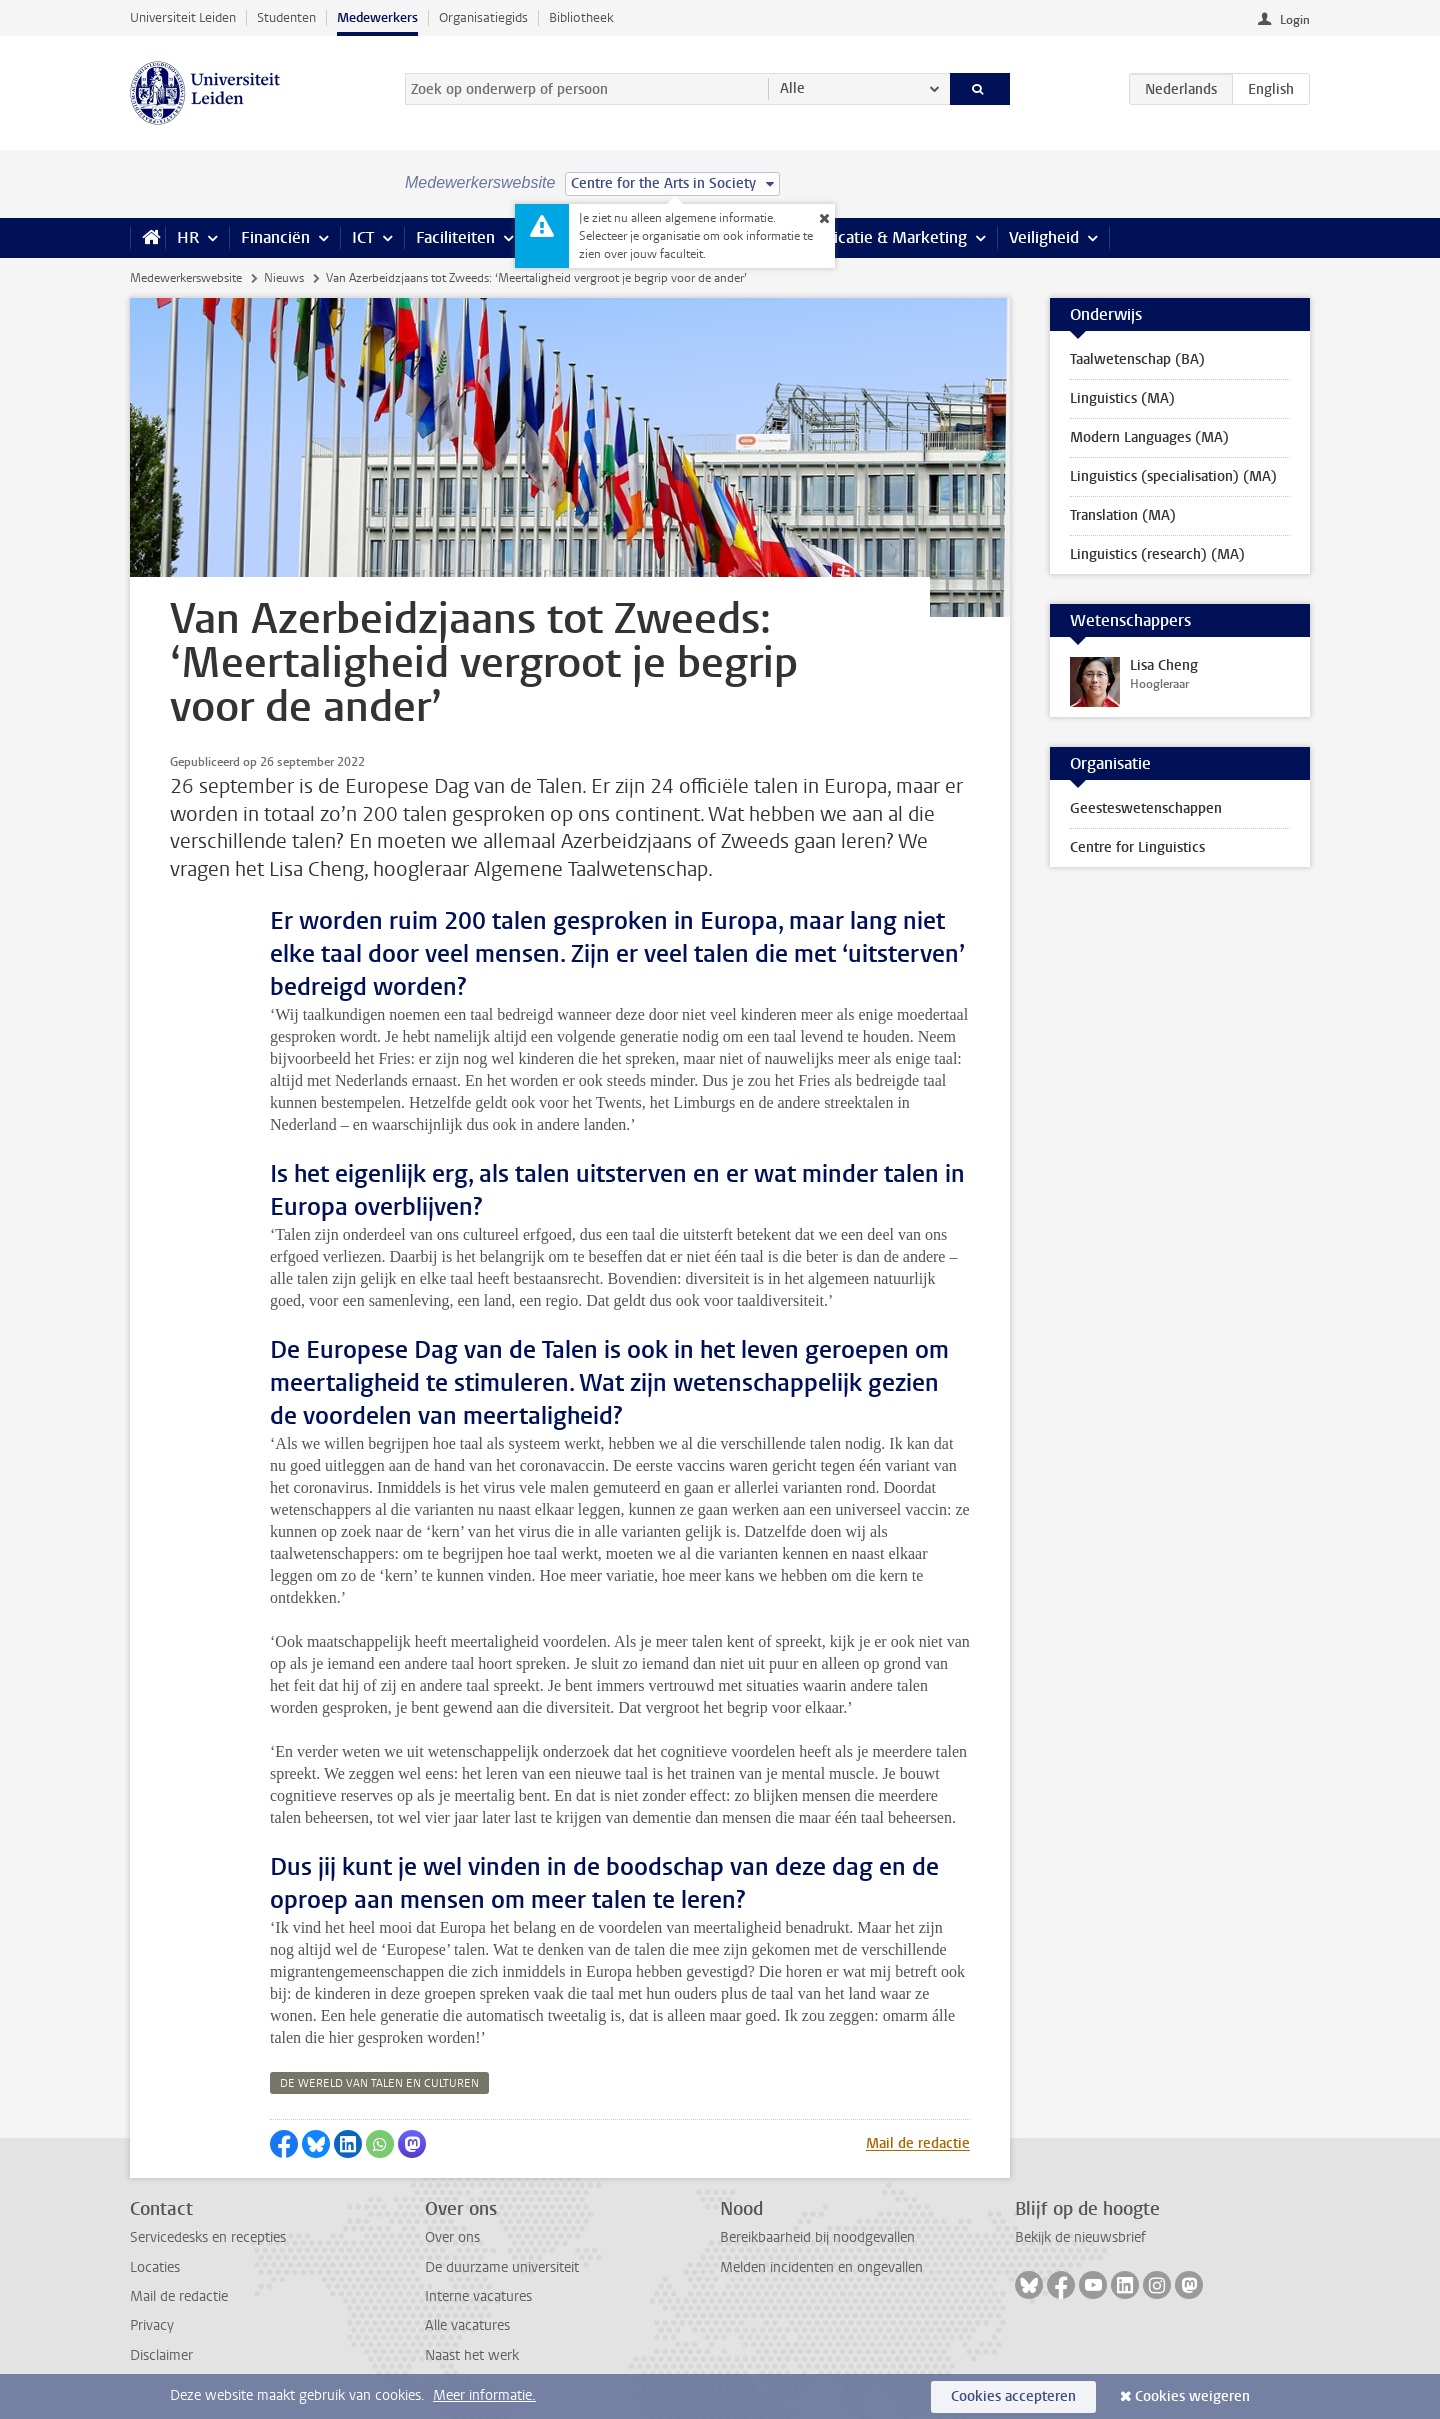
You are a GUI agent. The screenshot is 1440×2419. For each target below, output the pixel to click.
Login (1295, 20)
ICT (363, 237)
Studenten (286, 17)
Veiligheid (1044, 237)
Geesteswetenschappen (1146, 808)
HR (188, 237)
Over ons (452, 2237)
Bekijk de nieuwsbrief (1080, 2237)
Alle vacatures (467, 2325)
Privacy (152, 2325)
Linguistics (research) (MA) (1157, 554)
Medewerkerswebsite (186, 278)
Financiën (275, 237)
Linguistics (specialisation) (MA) (1173, 476)
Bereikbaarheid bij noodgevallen (817, 2237)
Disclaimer (161, 2355)
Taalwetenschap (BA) (1137, 359)
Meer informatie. (484, 2395)
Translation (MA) (1123, 515)
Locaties (155, 2267)
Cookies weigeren (1192, 2396)
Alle (792, 88)
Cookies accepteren (1013, 2396)
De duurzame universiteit (502, 2267)
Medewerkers (377, 17)
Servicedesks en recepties (208, 2237)
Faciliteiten (455, 237)
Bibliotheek (581, 17)
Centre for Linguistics (1137, 847)
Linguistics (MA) (1122, 398)
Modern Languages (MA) (1149, 437)
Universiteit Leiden (183, 17)
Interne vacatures (478, 2296)
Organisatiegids (483, 17)
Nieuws (284, 278)
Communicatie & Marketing (869, 237)
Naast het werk (472, 2355)
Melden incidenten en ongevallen (821, 2267)
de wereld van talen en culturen (379, 2083)
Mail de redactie (918, 2143)
